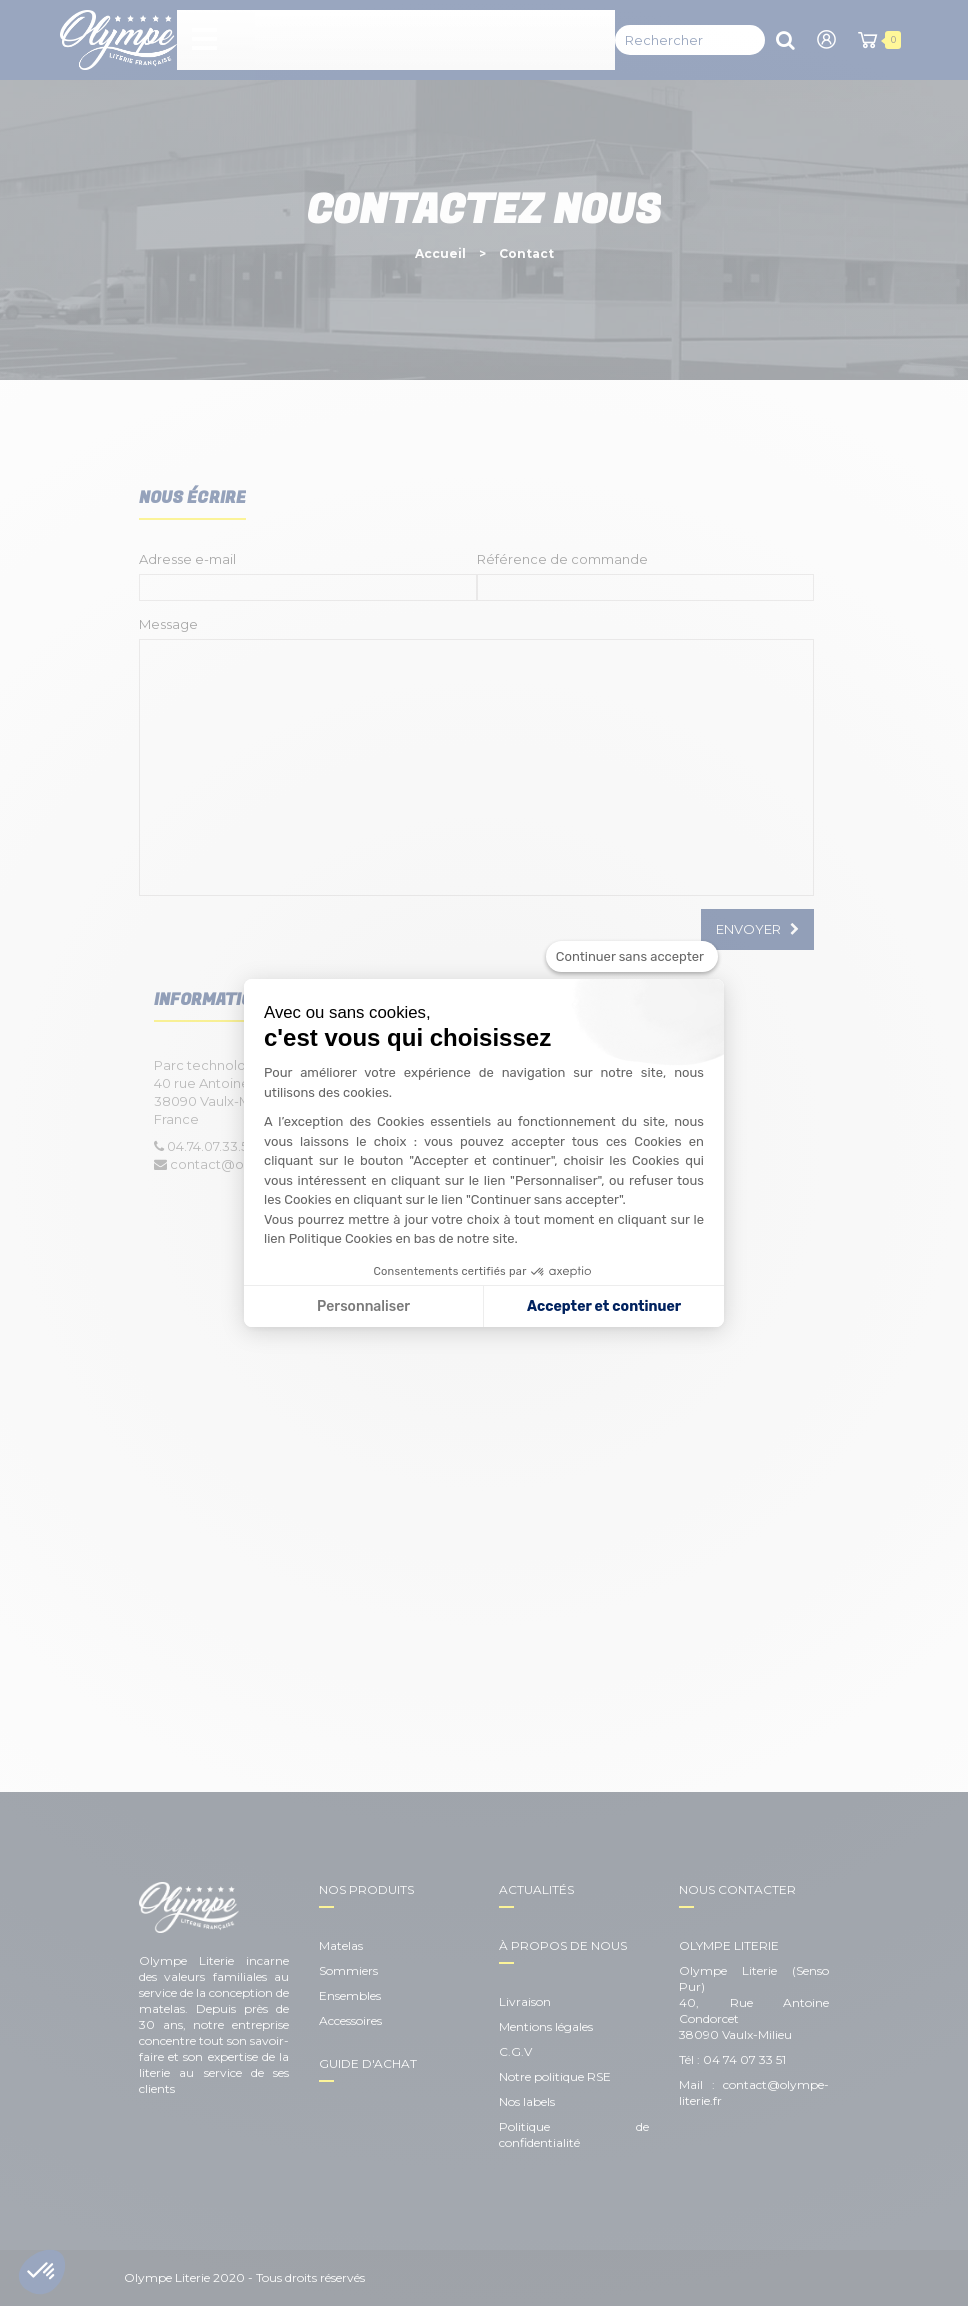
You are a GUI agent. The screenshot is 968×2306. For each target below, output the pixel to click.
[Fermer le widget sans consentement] (632, 957)
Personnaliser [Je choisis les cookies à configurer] (363, 1306)
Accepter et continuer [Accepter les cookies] (604, 1306)
